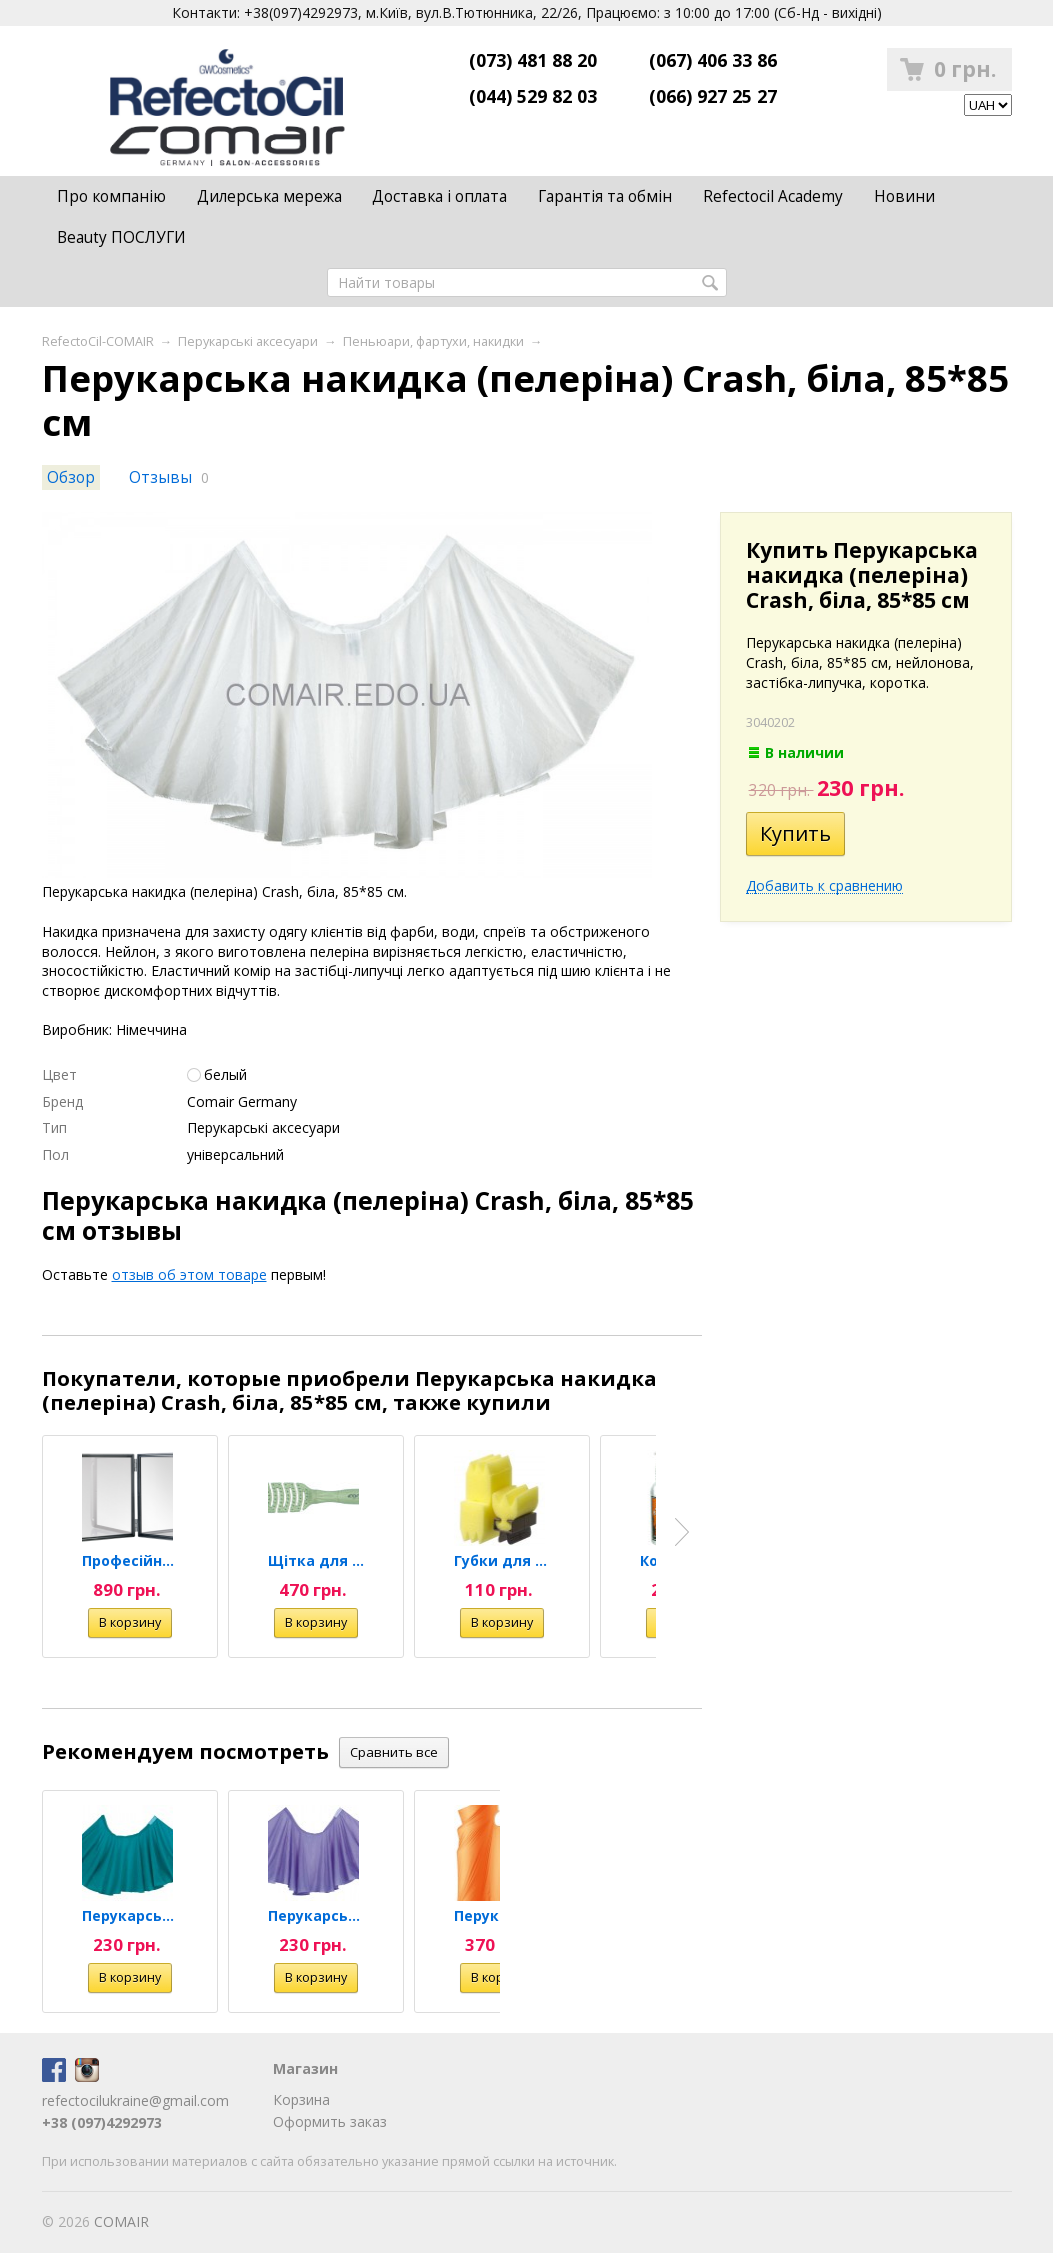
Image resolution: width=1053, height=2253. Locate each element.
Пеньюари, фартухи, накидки (433, 341)
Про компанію (111, 196)
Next (682, 1532)
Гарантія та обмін (605, 196)
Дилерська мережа (269, 196)
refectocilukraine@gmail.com (135, 2100)
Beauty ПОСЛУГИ (121, 237)
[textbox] (527, 282)
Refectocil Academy (773, 196)
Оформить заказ (330, 2121)
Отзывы (160, 477)
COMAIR (121, 2221)
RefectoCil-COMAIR (98, 341)
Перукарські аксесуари (248, 341)
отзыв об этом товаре (189, 1274)
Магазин (305, 2068)
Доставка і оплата (439, 196)
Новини (904, 196)
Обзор (71, 477)
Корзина (301, 2099)
